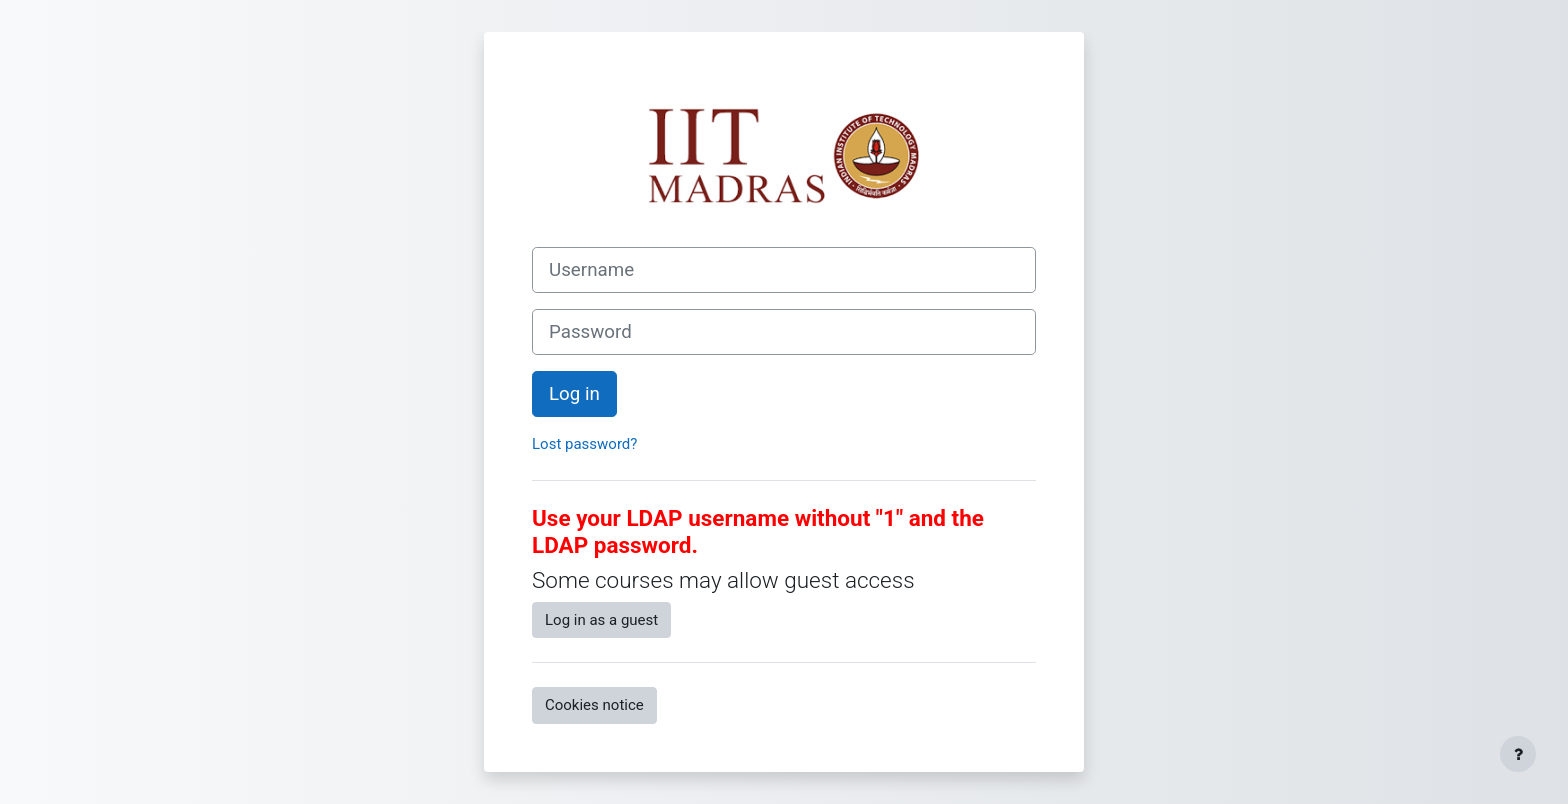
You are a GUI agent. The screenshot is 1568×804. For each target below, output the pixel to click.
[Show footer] (1518, 754)
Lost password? (584, 444)
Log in (574, 394)
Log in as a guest (601, 620)
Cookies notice (594, 705)
